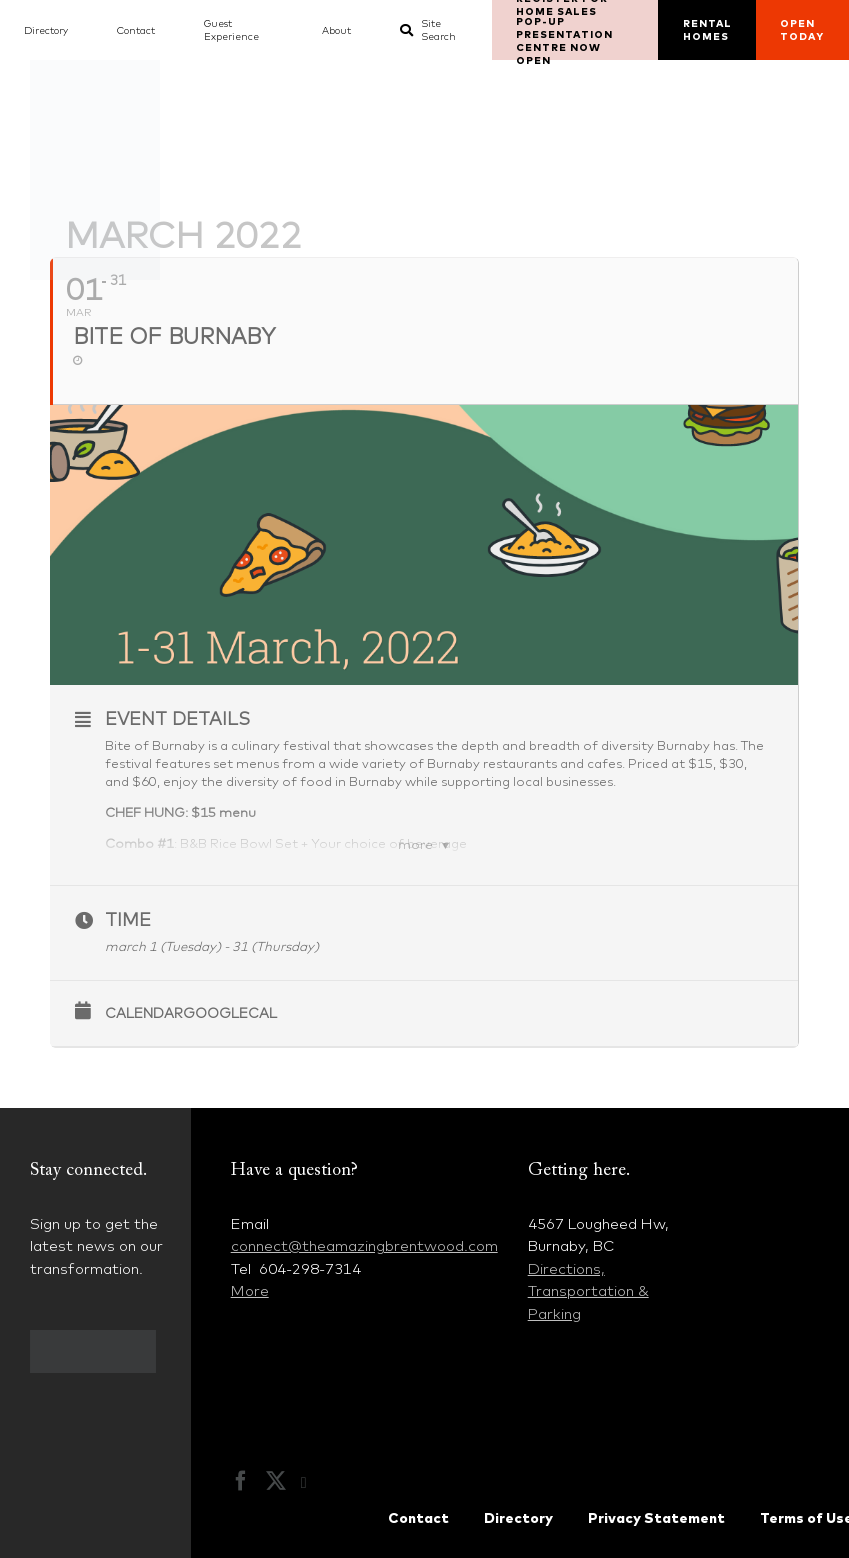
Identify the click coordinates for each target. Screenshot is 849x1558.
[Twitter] (276, 1481)
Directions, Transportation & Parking (588, 1291)
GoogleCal (230, 1013)
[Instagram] (314, 1483)
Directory (518, 1518)
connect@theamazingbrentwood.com (364, 1245)
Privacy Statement (656, 1518)
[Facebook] (241, 1481)
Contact (418, 1518)
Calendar (144, 1013)
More (250, 1290)
